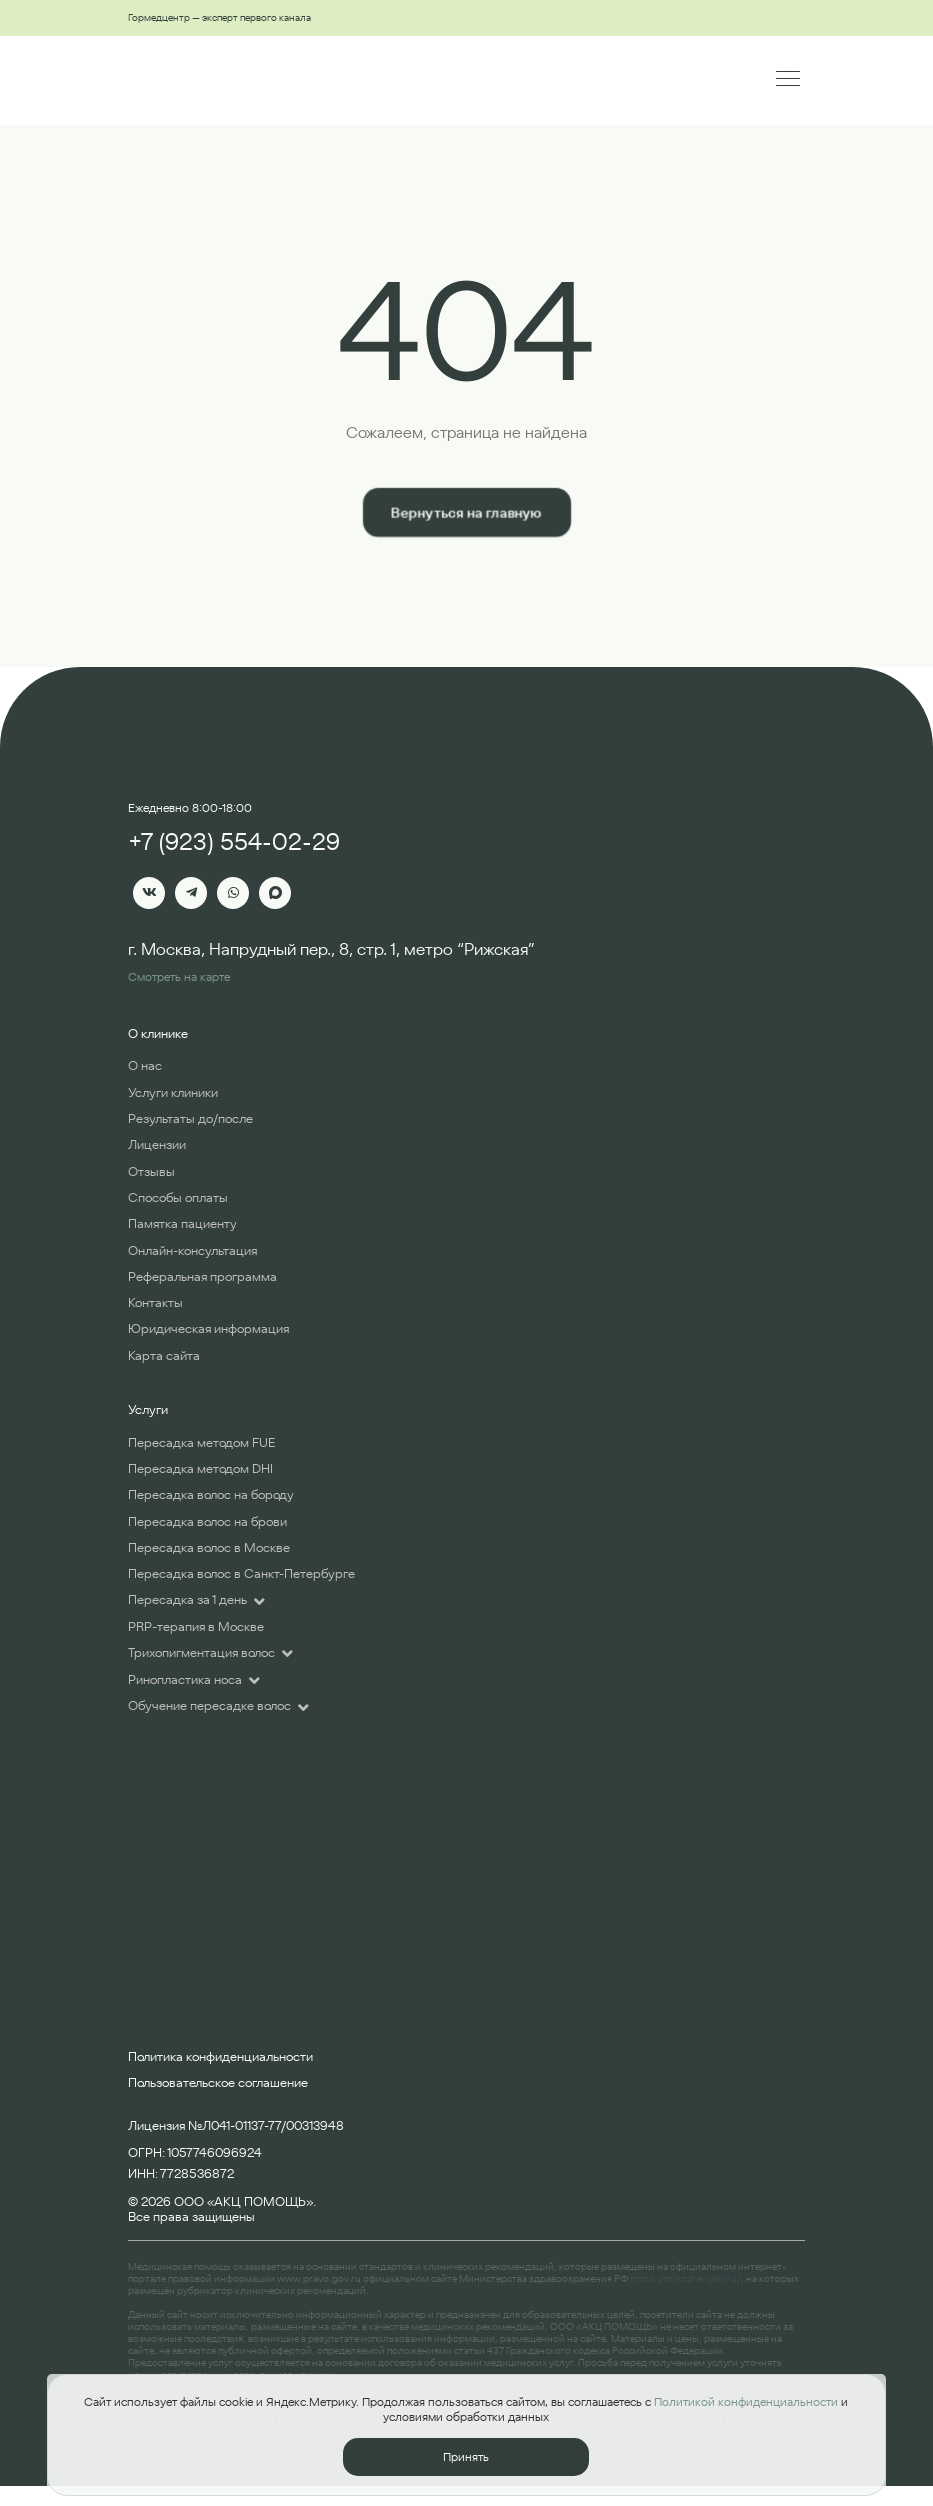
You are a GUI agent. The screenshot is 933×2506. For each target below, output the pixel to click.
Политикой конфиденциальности (746, 2401)
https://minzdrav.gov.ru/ (685, 2278)
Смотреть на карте (179, 976)
